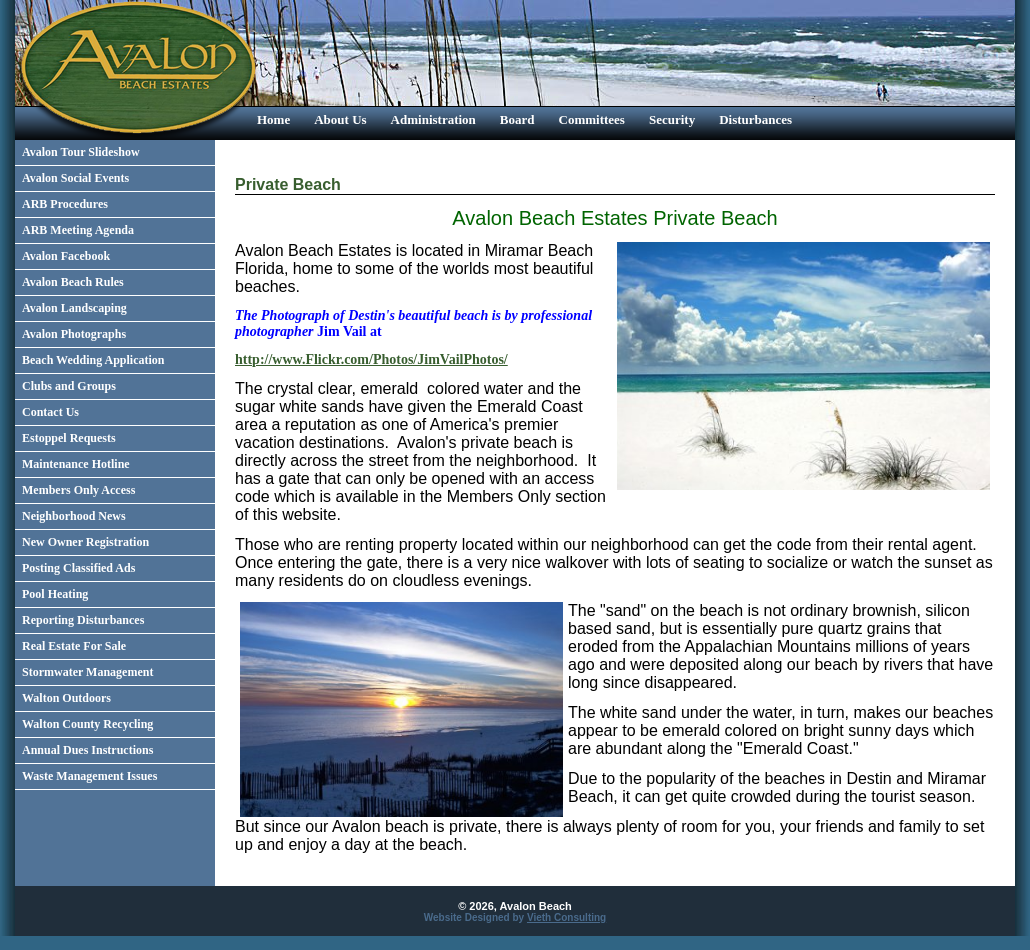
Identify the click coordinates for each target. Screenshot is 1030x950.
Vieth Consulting (566, 917)
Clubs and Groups (69, 386)
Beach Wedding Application (93, 360)
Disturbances (755, 119)
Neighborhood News (74, 516)
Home (273, 119)
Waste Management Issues (89, 776)
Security (672, 119)
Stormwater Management (87, 672)
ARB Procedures (65, 204)
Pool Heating (55, 594)
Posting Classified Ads (78, 568)
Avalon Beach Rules (73, 282)
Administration (433, 119)
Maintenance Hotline (76, 464)
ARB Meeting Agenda (78, 230)
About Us (340, 119)
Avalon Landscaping (74, 308)
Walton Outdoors (66, 698)
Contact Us (50, 412)
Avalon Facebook (66, 256)
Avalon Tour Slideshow (81, 152)
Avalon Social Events (75, 178)
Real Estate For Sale (74, 646)
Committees (592, 119)
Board (517, 119)
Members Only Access (78, 490)
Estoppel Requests (69, 438)
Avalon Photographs (74, 334)
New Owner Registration (85, 542)
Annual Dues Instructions (87, 750)
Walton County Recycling (87, 724)
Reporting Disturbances (83, 620)
